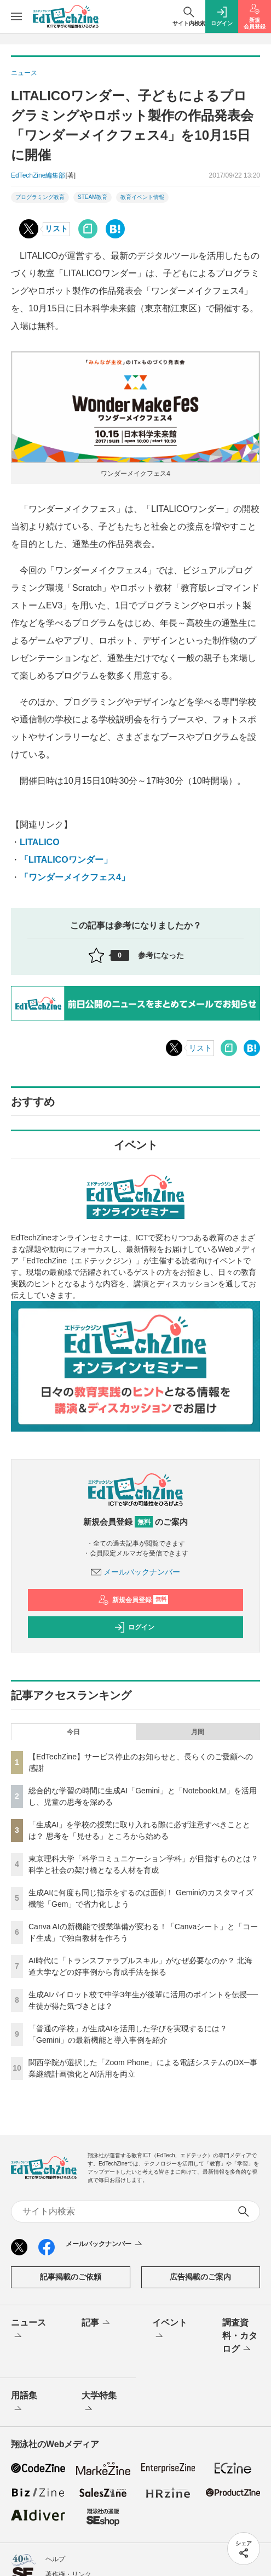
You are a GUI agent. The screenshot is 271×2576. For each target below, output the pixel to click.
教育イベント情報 (142, 197)
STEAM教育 (92, 197)
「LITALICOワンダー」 (66, 859)
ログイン (134, 1627)
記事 (97, 2323)
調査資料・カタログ (239, 2336)
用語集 (24, 2403)
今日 (73, 1732)
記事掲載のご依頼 (70, 2276)
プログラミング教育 (40, 197)
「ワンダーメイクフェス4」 (75, 877)
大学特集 (99, 2403)
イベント (169, 2330)
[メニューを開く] (16, 16)
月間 (197, 1732)
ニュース (28, 2330)
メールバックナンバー (136, 1572)
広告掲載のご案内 (200, 2276)
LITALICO (40, 842)
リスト (56, 228)
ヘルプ (55, 2559)
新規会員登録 (133, 1599)
